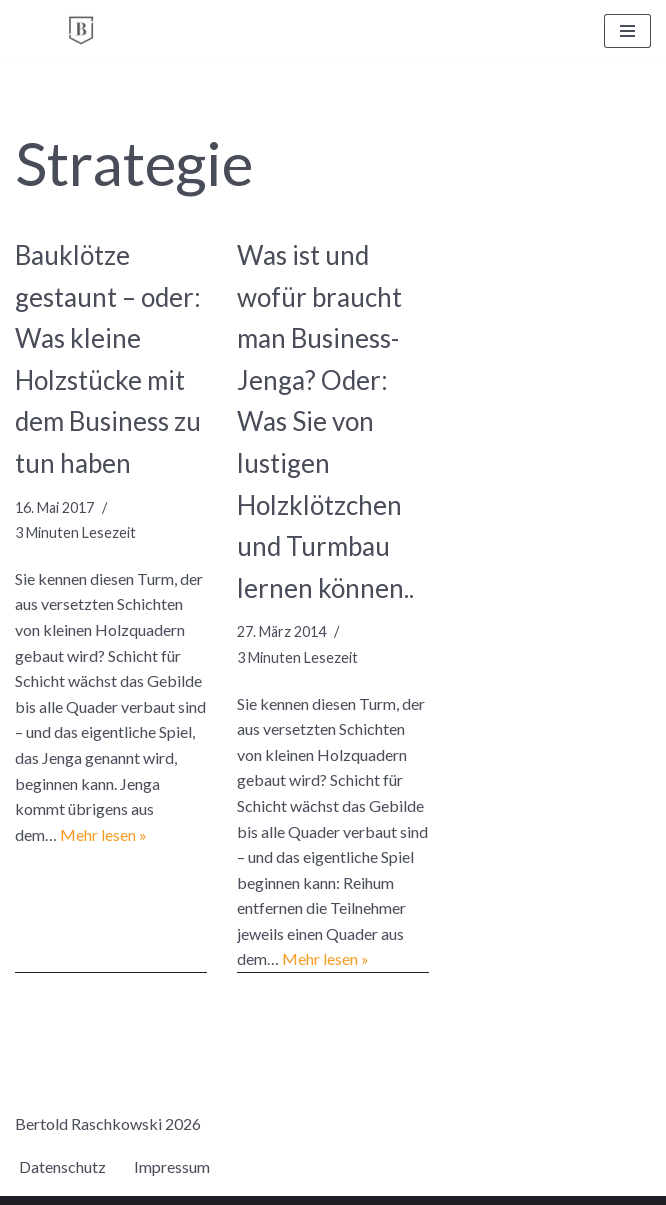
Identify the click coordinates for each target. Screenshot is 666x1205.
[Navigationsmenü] (627, 31)
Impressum (172, 1166)
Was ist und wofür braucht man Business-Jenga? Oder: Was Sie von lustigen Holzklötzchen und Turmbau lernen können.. (325, 421)
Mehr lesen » (103, 834)
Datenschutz (62, 1166)
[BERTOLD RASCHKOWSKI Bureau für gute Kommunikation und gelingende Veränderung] (81, 30)
